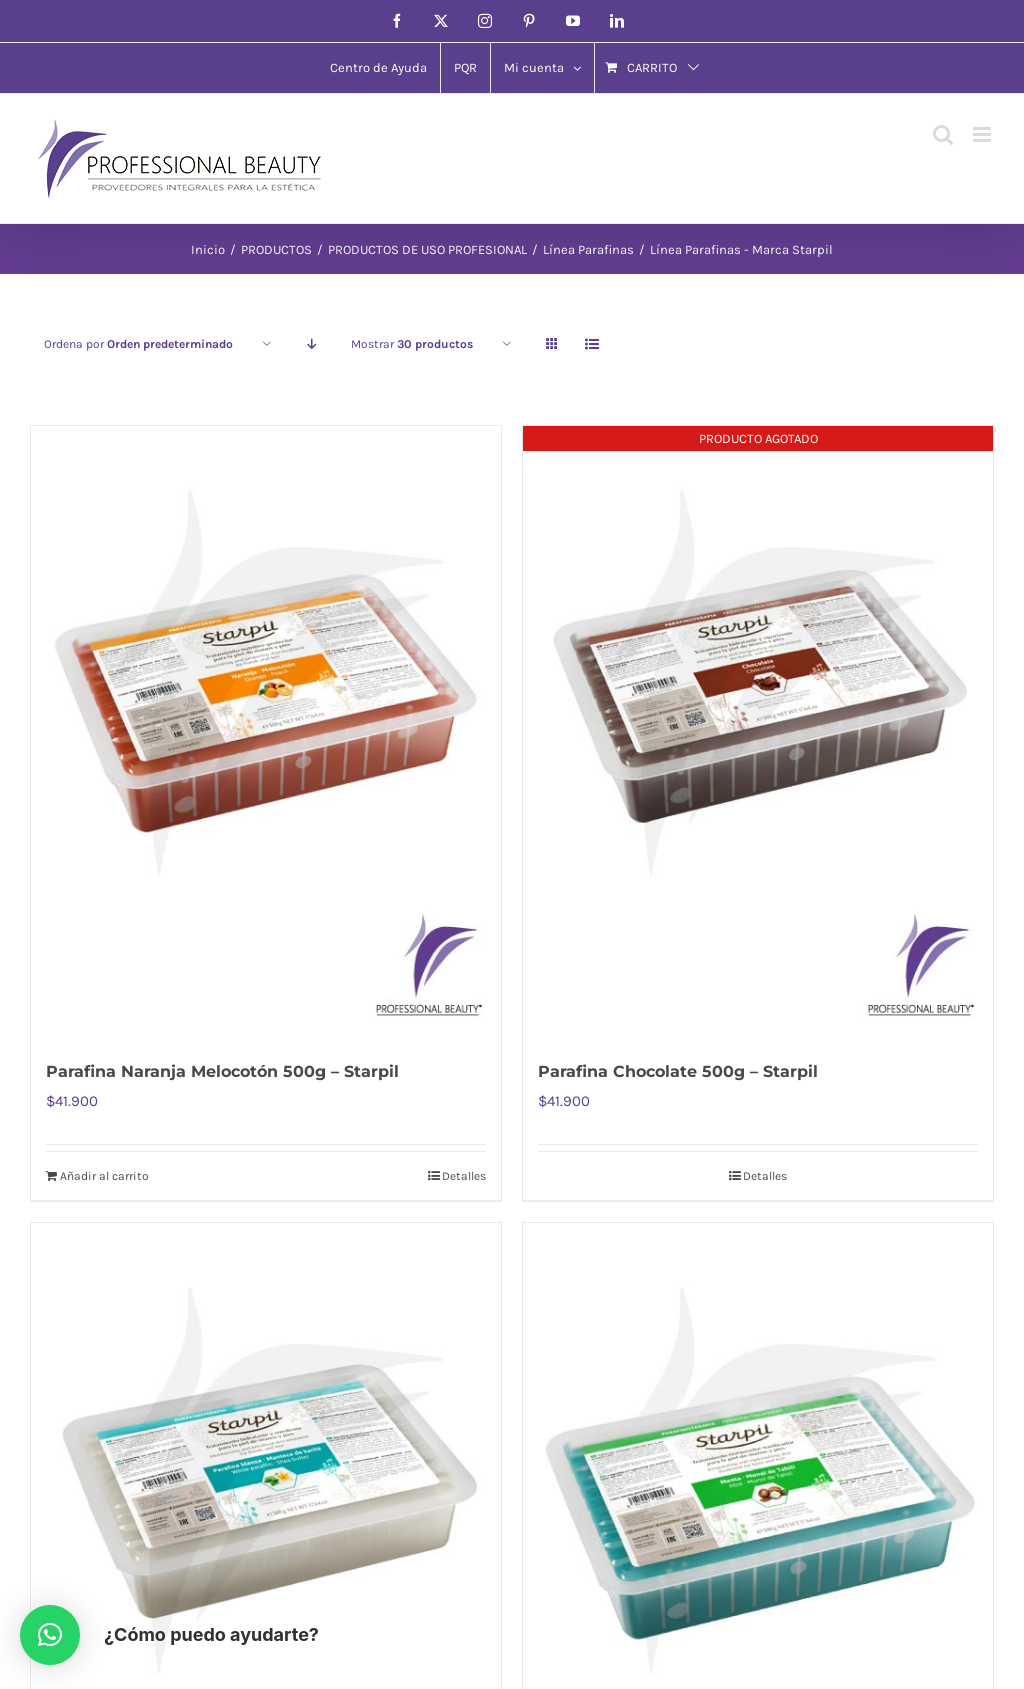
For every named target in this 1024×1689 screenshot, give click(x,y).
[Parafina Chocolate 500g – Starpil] (758, 731)
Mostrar (412, 344)
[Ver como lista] (591, 344)
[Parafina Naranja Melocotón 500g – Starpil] (266, 731)
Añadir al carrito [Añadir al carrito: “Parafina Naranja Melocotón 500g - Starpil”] (104, 1176)
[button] (50, 1635)
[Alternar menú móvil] (983, 134)
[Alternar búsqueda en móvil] (943, 134)
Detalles (464, 1176)
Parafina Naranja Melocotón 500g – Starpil (222, 1071)
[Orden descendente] (311, 344)
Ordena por (138, 344)
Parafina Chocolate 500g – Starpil (678, 1071)
